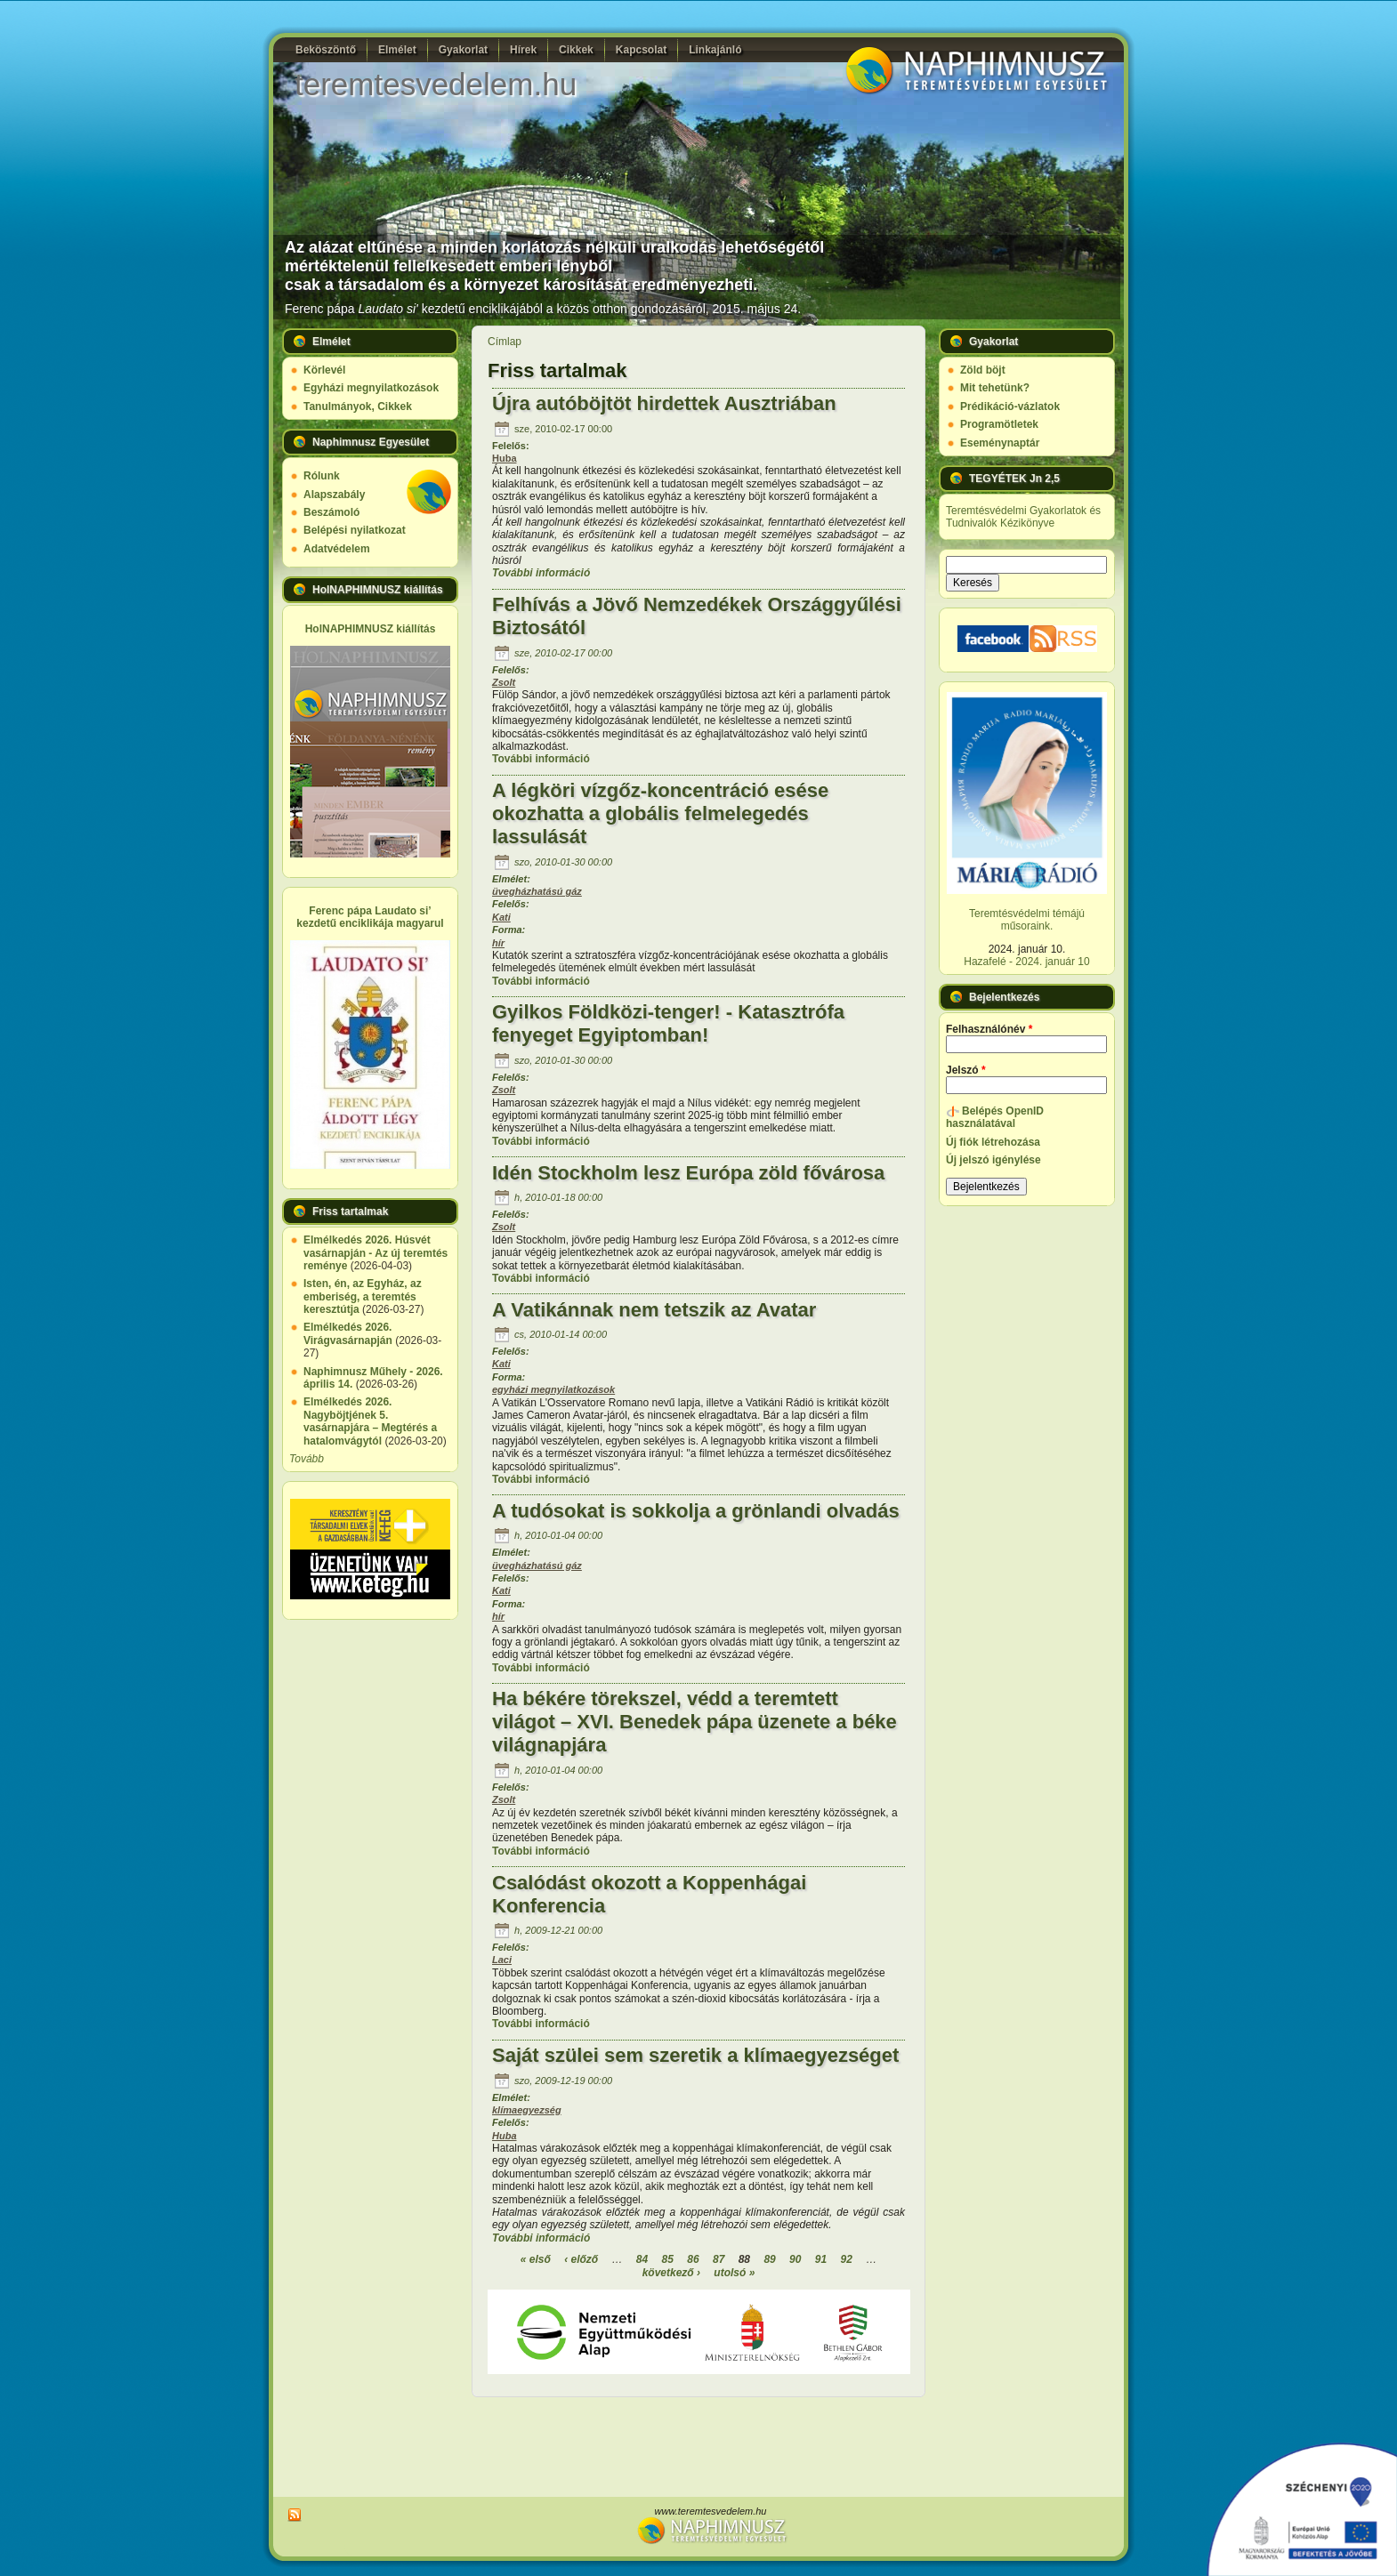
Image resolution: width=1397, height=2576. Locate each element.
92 (846, 2259)
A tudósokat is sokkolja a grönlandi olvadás (696, 1511)
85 (668, 2259)
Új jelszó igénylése (993, 1160)
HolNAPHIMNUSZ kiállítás (370, 629)
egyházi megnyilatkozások (553, 1389)
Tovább (306, 1459)
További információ (541, 573)
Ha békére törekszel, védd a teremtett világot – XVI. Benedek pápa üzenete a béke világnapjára (694, 1721)
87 (718, 2259)
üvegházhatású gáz (537, 891)
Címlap (504, 341)
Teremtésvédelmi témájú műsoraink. (1027, 919)
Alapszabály (334, 494)
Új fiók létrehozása (993, 1142)
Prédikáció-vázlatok (1010, 406)
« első (536, 2259)
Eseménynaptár (999, 443)
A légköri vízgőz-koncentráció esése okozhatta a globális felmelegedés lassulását (660, 813)
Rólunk (321, 476)
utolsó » (734, 2272)
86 (692, 2259)
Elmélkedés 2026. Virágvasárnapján (347, 1333)
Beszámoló (331, 512)
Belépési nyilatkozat (354, 530)
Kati (501, 917)
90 (795, 2259)
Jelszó (966, 1070)
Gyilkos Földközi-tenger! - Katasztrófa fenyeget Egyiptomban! (668, 1023)
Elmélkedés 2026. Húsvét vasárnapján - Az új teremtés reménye (375, 1253)
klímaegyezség (526, 2110)
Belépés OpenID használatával (995, 1117)
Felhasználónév (989, 1029)
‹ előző (581, 2259)
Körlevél (324, 370)
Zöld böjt (982, 370)
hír (498, 943)
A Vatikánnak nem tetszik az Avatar (654, 1310)
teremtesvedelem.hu (436, 84)
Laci (502, 1959)
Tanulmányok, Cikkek (357, 406)
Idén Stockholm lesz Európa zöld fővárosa (688, 1173)
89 (769, 2259)
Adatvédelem (336, 549)
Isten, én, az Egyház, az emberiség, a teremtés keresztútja (362, 1296)
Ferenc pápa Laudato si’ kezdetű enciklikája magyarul (369, 917)
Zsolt (503, 682)
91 (821, 2259)
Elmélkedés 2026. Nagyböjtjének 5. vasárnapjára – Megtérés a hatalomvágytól (370, 1421)
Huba (504, 458)
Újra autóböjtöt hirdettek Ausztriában (664, 403)
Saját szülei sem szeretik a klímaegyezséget (695, 2055)
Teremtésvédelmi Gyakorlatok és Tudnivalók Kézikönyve (1023, 516)
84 (642, 2259)
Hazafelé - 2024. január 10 (1026, 961)
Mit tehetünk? (995, 388)
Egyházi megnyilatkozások (371, 388)
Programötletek (999, 424)
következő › (671, 2272)
